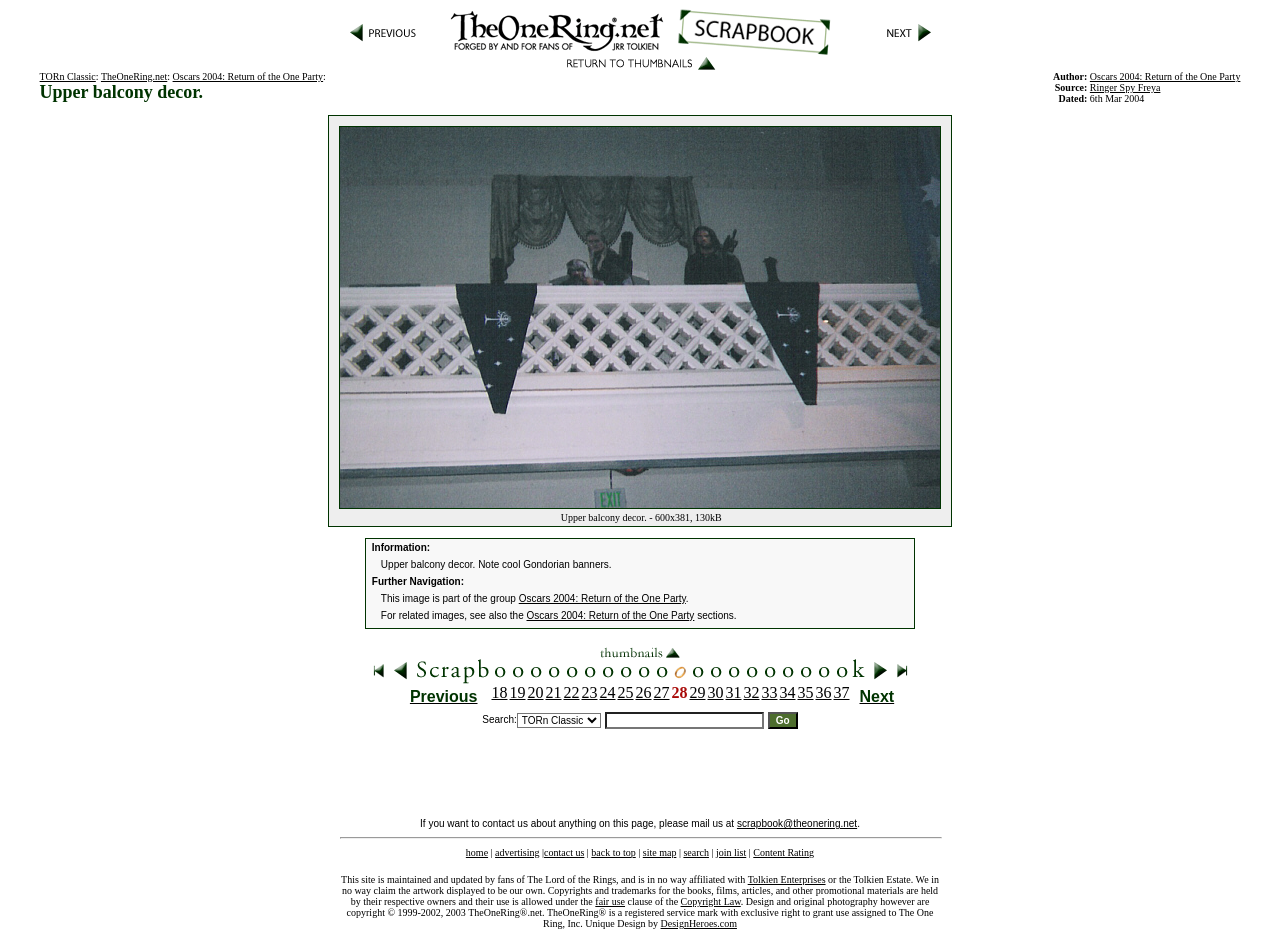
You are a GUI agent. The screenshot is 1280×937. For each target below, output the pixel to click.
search (696, 852)
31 (734, 692)
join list (731, 852)
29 (698, 692)
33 (770, 692)
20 (536, 692)
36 (824, 692)
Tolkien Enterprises (787, 879)
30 (716, 692)
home (477, 852)
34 (788, 692)
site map (660, 852)
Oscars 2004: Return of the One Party (248, 76)
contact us (564, 852)
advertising (517, 852)
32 (752, 692)
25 (626, 692)
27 (662, 692)
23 (590, 692)
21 (554, 692)
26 (644, 692)
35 (806, 692)
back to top (613, 852)
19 (518, 692)
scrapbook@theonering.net (797, 823)
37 (842, 692)
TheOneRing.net (134, 76)
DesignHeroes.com (699, 923)
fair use (610, 901)
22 (572, 692)
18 (500, 692)
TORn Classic (68, 76)
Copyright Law (711, 901)
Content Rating (783, 852)
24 (608, 692)
